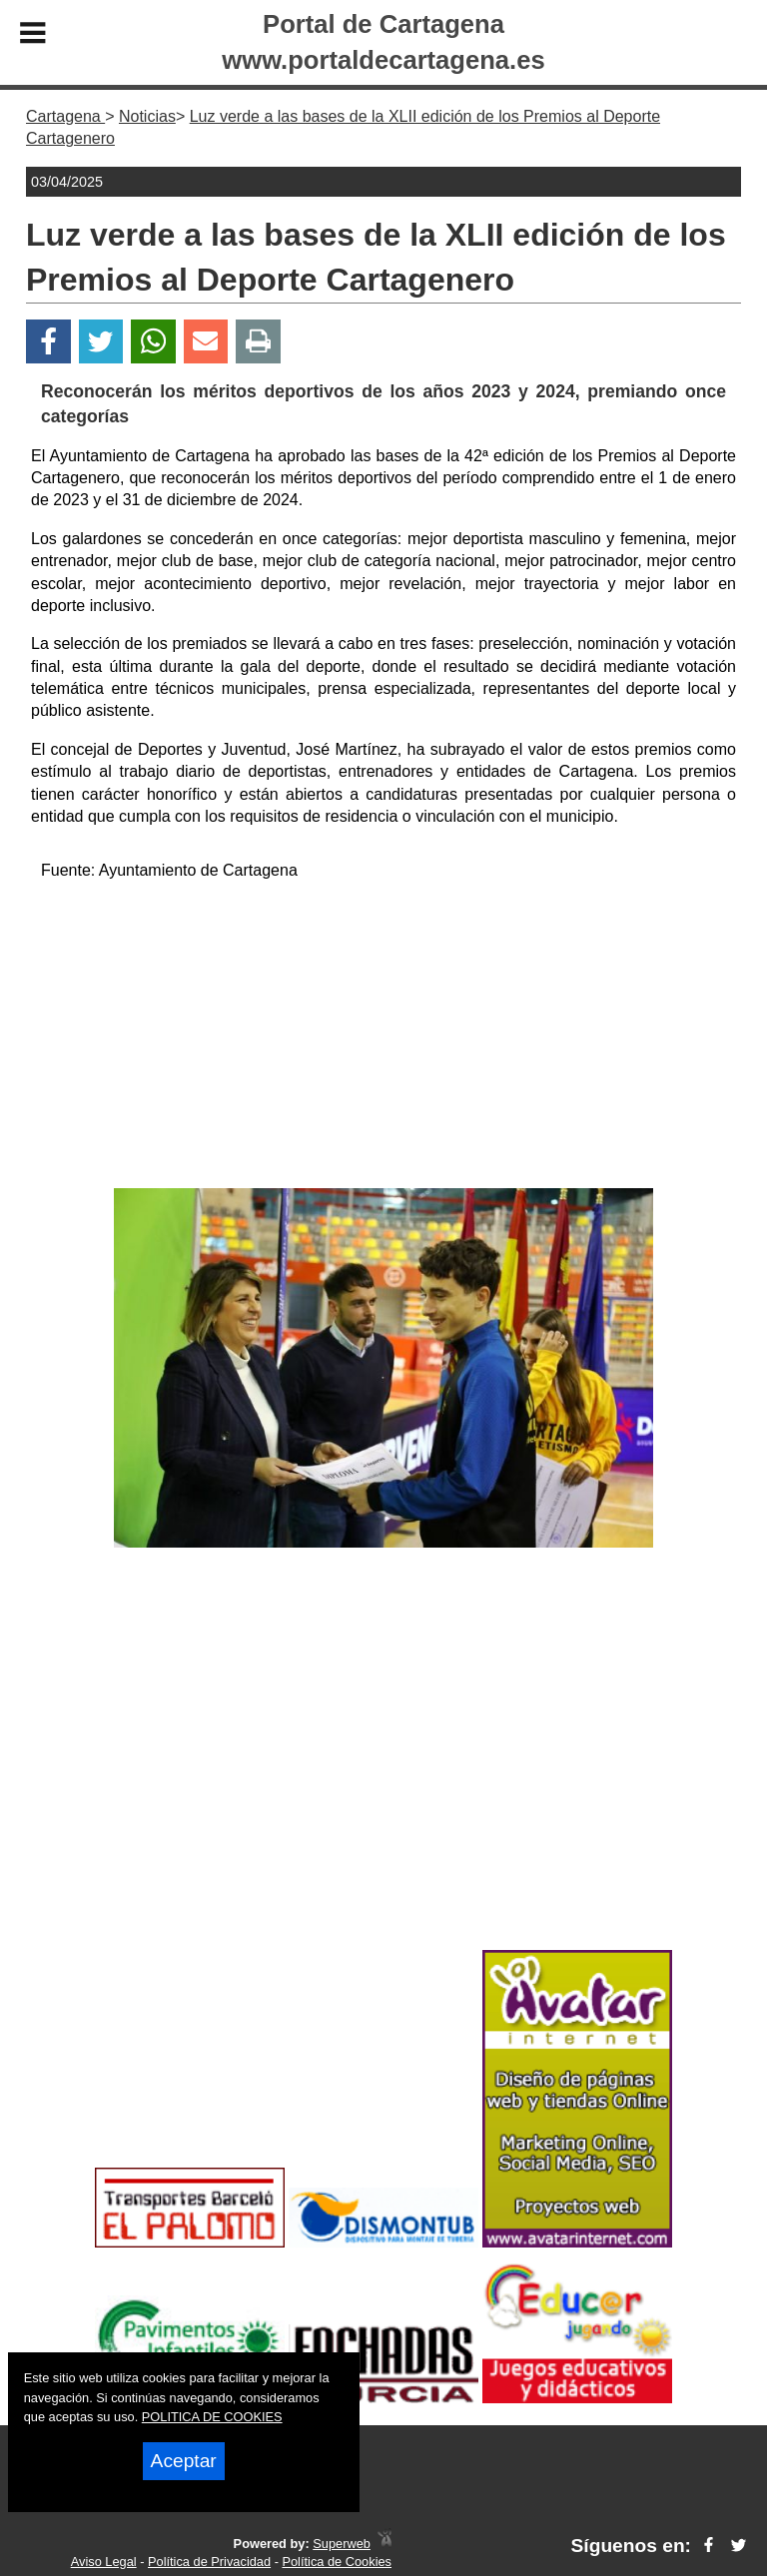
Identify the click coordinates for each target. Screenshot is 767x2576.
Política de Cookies (336, 2561)
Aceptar (184, 2460)
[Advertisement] (383, 1038)
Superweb (342, 2543)
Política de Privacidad (209, 2561)
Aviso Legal (104, 2561)
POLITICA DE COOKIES (212, 2416)
